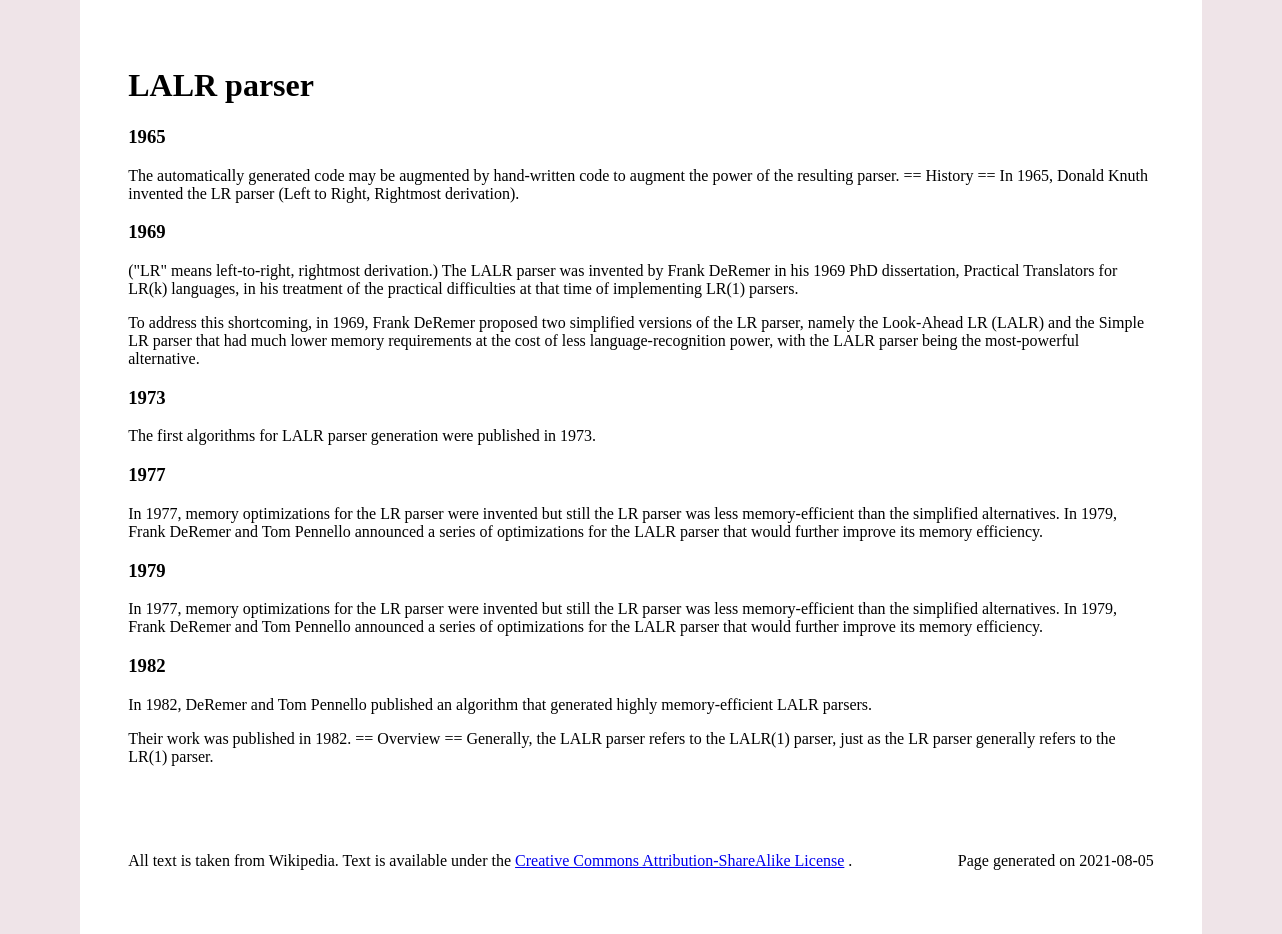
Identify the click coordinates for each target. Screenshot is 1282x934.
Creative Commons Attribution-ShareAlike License (679, 860)
